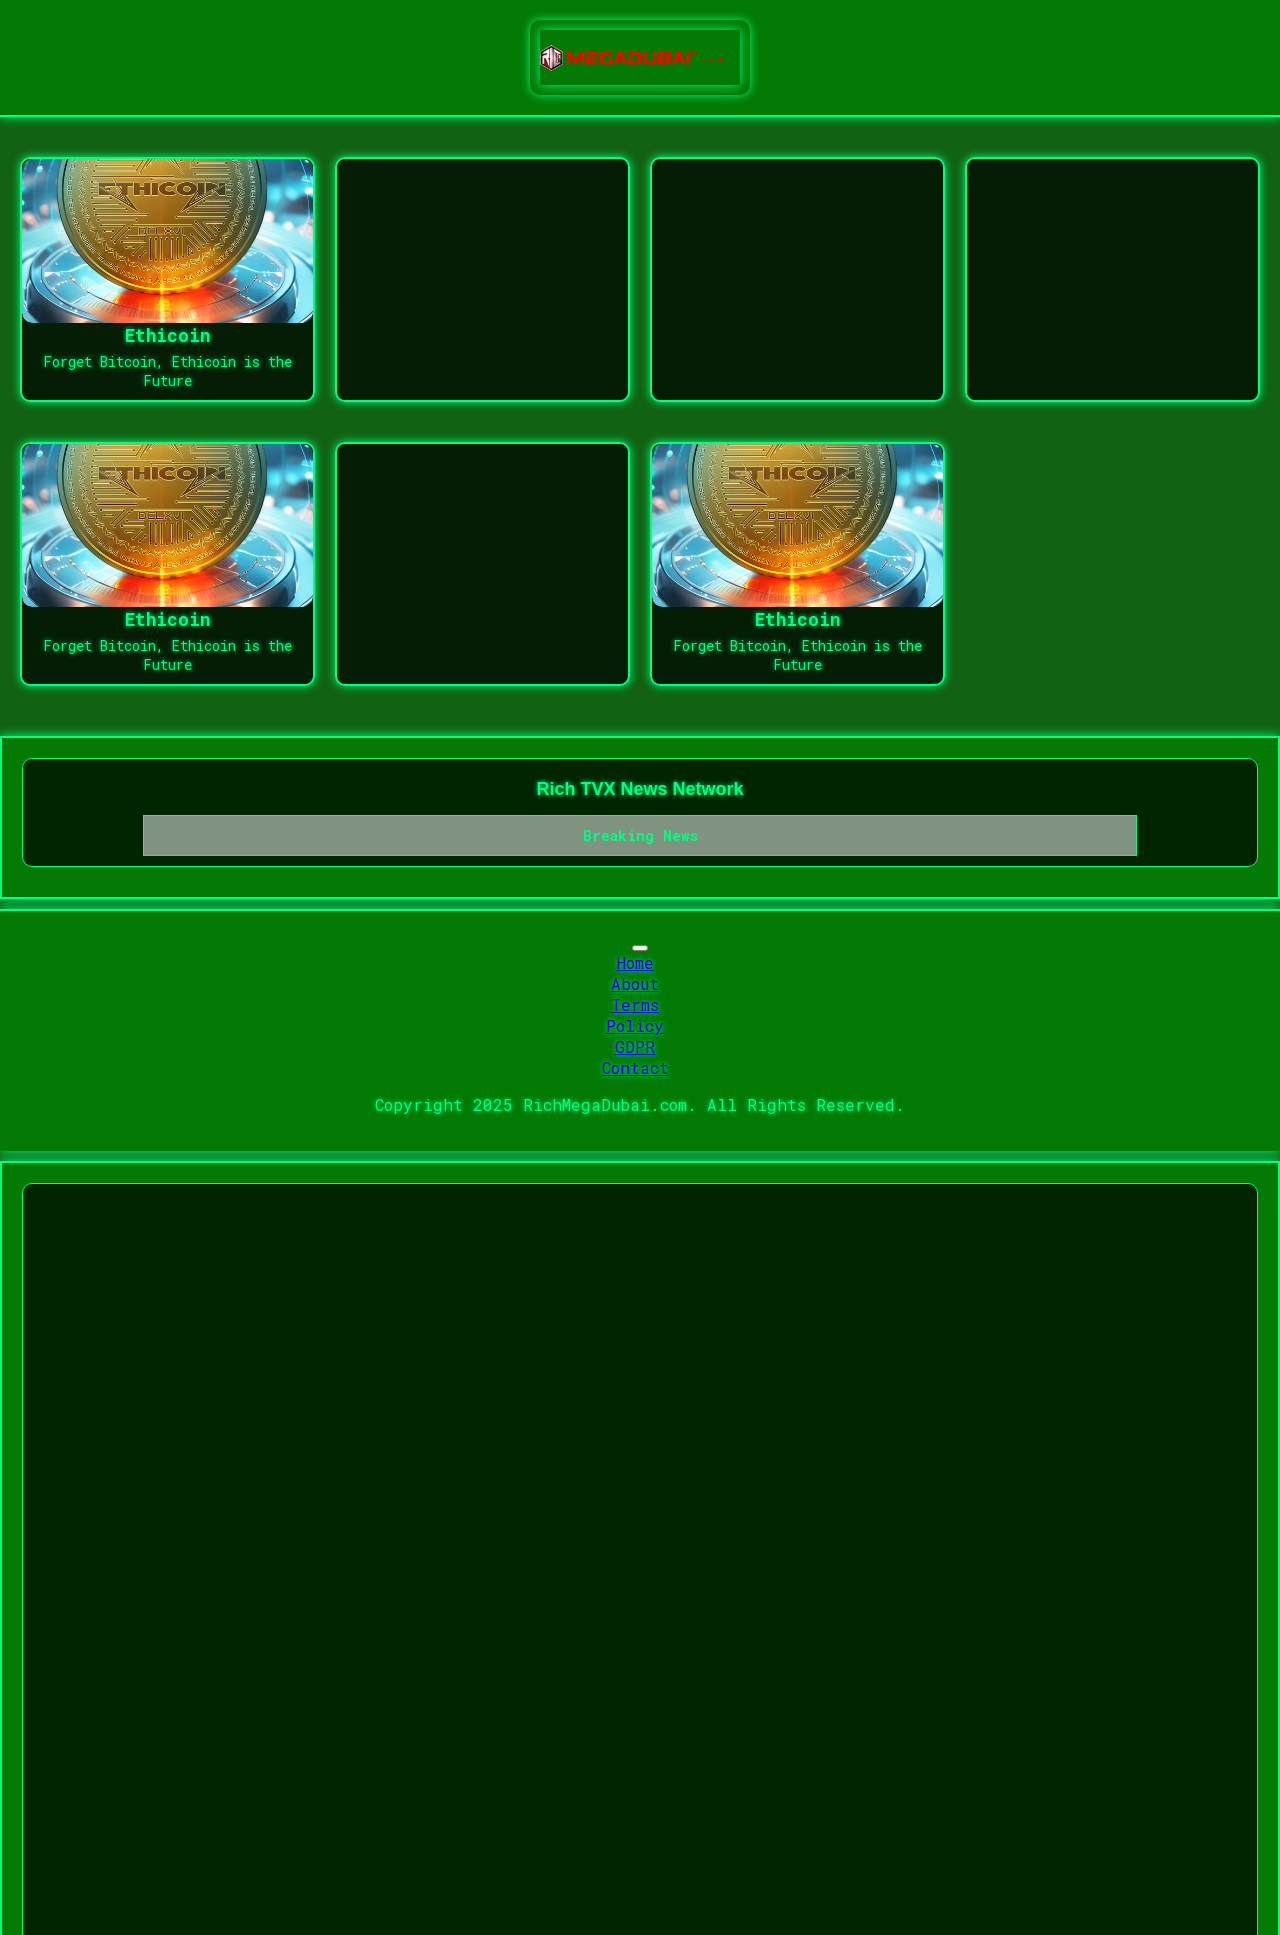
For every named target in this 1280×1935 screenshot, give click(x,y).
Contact (635, 1067)
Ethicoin (168, 335)
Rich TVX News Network (639, 789)
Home (635, 962)
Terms (635, 1004)
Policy (635, 1025)
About (635, 983)
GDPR (635, 1046)
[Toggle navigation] (640, 948)
